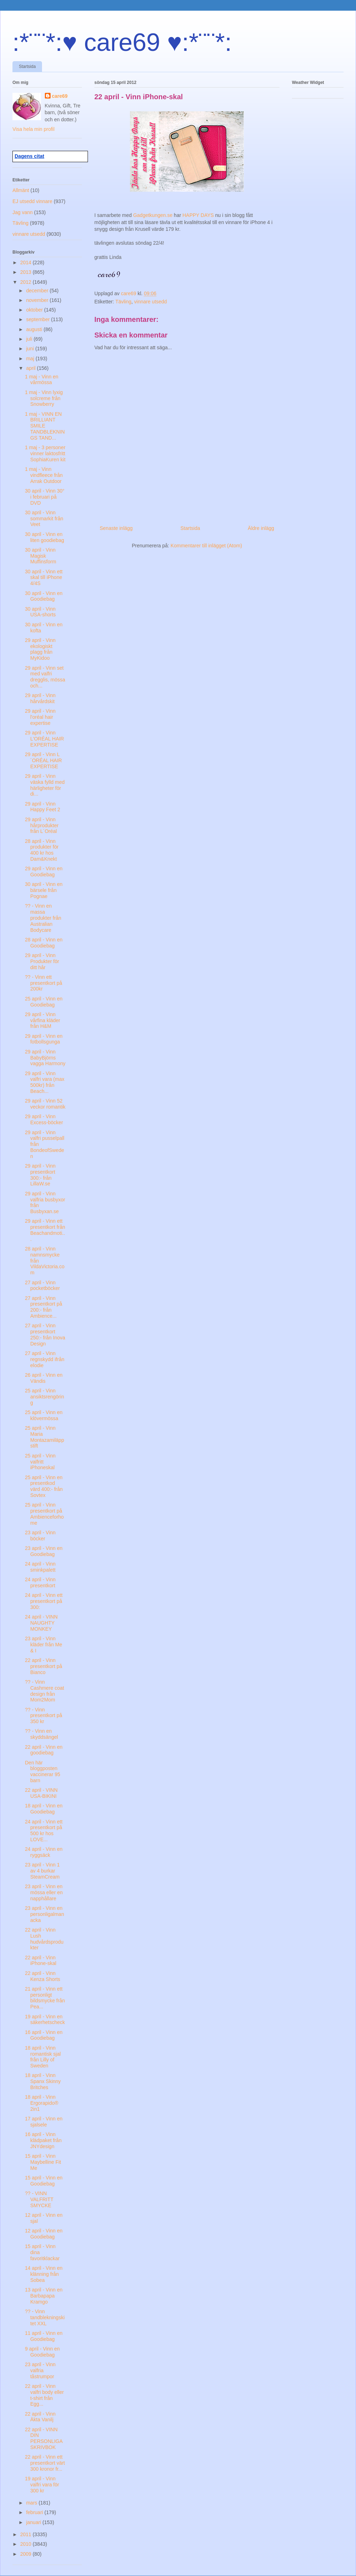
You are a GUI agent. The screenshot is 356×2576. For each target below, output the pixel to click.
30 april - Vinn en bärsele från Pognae (44, 890)
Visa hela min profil (33, 129)
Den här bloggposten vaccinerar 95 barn (42, 1771)
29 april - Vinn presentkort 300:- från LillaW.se (40, 1174)
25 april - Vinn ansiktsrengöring (44, 1397)
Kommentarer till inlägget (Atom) (206, 545)
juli (29, 339)
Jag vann (22, 212)
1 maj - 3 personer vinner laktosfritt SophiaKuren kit (45, 453)
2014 (26, 262)
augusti (34, 329)
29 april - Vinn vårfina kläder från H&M (42, 1020)
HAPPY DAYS (198, 215)
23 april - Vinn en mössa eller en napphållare (44, 1892)
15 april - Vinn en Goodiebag (44, 2181)
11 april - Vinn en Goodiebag (44, 2336)
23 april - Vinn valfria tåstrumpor (40, 2370)
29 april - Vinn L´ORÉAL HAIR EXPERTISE (43, 760)
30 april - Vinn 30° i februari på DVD (44, 497)
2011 (26, 2534)
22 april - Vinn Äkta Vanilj (40, 2417)
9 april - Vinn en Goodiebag (42, 2352)
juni (30, 348)
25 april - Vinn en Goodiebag (44, 1002)
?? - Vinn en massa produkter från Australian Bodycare (43, 918)
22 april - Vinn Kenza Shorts (42, 1976)
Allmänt (20, 190)
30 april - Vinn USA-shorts (40, 612)
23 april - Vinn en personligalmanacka (44, 1914)
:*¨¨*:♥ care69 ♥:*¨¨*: (122, 42)
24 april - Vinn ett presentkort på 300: (44, 1601)
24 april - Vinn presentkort (40, 1582)
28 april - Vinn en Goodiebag (44, 943)
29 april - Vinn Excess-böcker (44, 1119)
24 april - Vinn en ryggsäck (44, 1852)
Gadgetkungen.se (153, 215)
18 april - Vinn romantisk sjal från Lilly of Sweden (43, 2056)
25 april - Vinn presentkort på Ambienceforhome (44, 1513)
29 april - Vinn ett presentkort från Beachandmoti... (45, 1230)
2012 (26, 282)
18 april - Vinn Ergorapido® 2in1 (41, 2103)
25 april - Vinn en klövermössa (44, 1415)
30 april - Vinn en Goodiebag (44, 596)
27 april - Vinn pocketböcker (42, 1285)
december (37, 290)
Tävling (123, 301)
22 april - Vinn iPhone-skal (40, 1960)
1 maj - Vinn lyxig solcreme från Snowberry (44, 398)
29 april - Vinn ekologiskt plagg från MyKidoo (40, 649)
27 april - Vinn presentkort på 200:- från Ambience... (43, 1307)
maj (30, 358)
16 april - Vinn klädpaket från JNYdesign (43, 2140)
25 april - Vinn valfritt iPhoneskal (40, 1462)
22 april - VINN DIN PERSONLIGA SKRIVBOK (43, 2438)
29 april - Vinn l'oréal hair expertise (40, 717)
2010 (26, 2544)
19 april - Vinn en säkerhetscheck (45, 2019)
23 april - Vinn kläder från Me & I (43, 1644)
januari (34, 2522)
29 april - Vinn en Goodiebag (44, 871)
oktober (35, 310)
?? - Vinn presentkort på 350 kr (43, 1716)
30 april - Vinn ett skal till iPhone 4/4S (44, 577)
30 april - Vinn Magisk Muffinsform (40, 556)
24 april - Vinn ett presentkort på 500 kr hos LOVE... (44, 1830)
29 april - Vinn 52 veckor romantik (45, 1104)
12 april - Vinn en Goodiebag (44, 2234)
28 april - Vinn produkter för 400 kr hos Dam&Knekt (41, 850)
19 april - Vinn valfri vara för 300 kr (42, 2484)
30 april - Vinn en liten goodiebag (44, 537)
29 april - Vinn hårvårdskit (40, 698)
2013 (26, 272)
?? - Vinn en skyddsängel (41, 1734)
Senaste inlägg (116, 528)
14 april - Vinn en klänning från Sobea (44, 2274)
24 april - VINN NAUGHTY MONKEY (41, 1623)
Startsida (27, 66)
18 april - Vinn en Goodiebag (44, 1809)
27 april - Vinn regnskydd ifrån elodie (44, 1359)
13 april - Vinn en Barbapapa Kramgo (44, 2296)
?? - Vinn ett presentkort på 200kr (43, 983)
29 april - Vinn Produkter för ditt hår (42, 961)
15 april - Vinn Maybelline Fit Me (43, 2162)
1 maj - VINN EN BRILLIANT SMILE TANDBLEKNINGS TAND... (45, 426)
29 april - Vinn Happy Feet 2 (42, 807)
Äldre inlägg (261, 528)
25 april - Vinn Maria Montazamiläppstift (44, 1437)
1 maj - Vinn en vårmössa (41, 380)
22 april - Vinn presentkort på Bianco (43, 1666)
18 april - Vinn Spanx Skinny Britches (43, 2081)
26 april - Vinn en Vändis (44, 1378)
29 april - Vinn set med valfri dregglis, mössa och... (45, 677)
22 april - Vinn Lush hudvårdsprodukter (44, 1938)
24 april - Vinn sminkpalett (40, 1567)
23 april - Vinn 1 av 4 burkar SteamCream (42, 1871)
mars (32, 2503)
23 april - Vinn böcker (40, 1535)
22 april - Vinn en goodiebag (44, 1750)
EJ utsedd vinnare (32, 201)
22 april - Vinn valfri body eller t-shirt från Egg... (44, 2395)
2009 (26, 2554)
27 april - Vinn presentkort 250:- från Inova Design (45, 1334)
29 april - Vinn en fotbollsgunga (44, 1039)
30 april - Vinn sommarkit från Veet (44, 518)
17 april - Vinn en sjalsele (44, 2122)
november (37, 300)
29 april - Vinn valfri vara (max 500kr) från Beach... (44, 1082)
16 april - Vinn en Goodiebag (44, 2035)
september (38, 319)
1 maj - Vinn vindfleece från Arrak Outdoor (44, 475)
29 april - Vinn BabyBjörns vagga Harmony (45, 1058)
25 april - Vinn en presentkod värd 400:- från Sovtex (44, 1486)
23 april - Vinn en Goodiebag (44, 1551)
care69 (60, 96)
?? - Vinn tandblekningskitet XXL (45, 2317)
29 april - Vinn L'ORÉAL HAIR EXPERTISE (44, 739)
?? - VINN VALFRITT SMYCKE (39, 2199)
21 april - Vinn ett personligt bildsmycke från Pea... (45, 1997)
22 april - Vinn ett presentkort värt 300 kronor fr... (45, 2463)
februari (35, 2512)
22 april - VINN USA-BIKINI (41, 1793)
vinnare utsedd (150, 301)
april (31, 368)
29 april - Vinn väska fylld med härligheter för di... (44, 785)
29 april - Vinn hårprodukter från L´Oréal (41, 825)
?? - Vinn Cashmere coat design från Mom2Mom (44, 1691)
